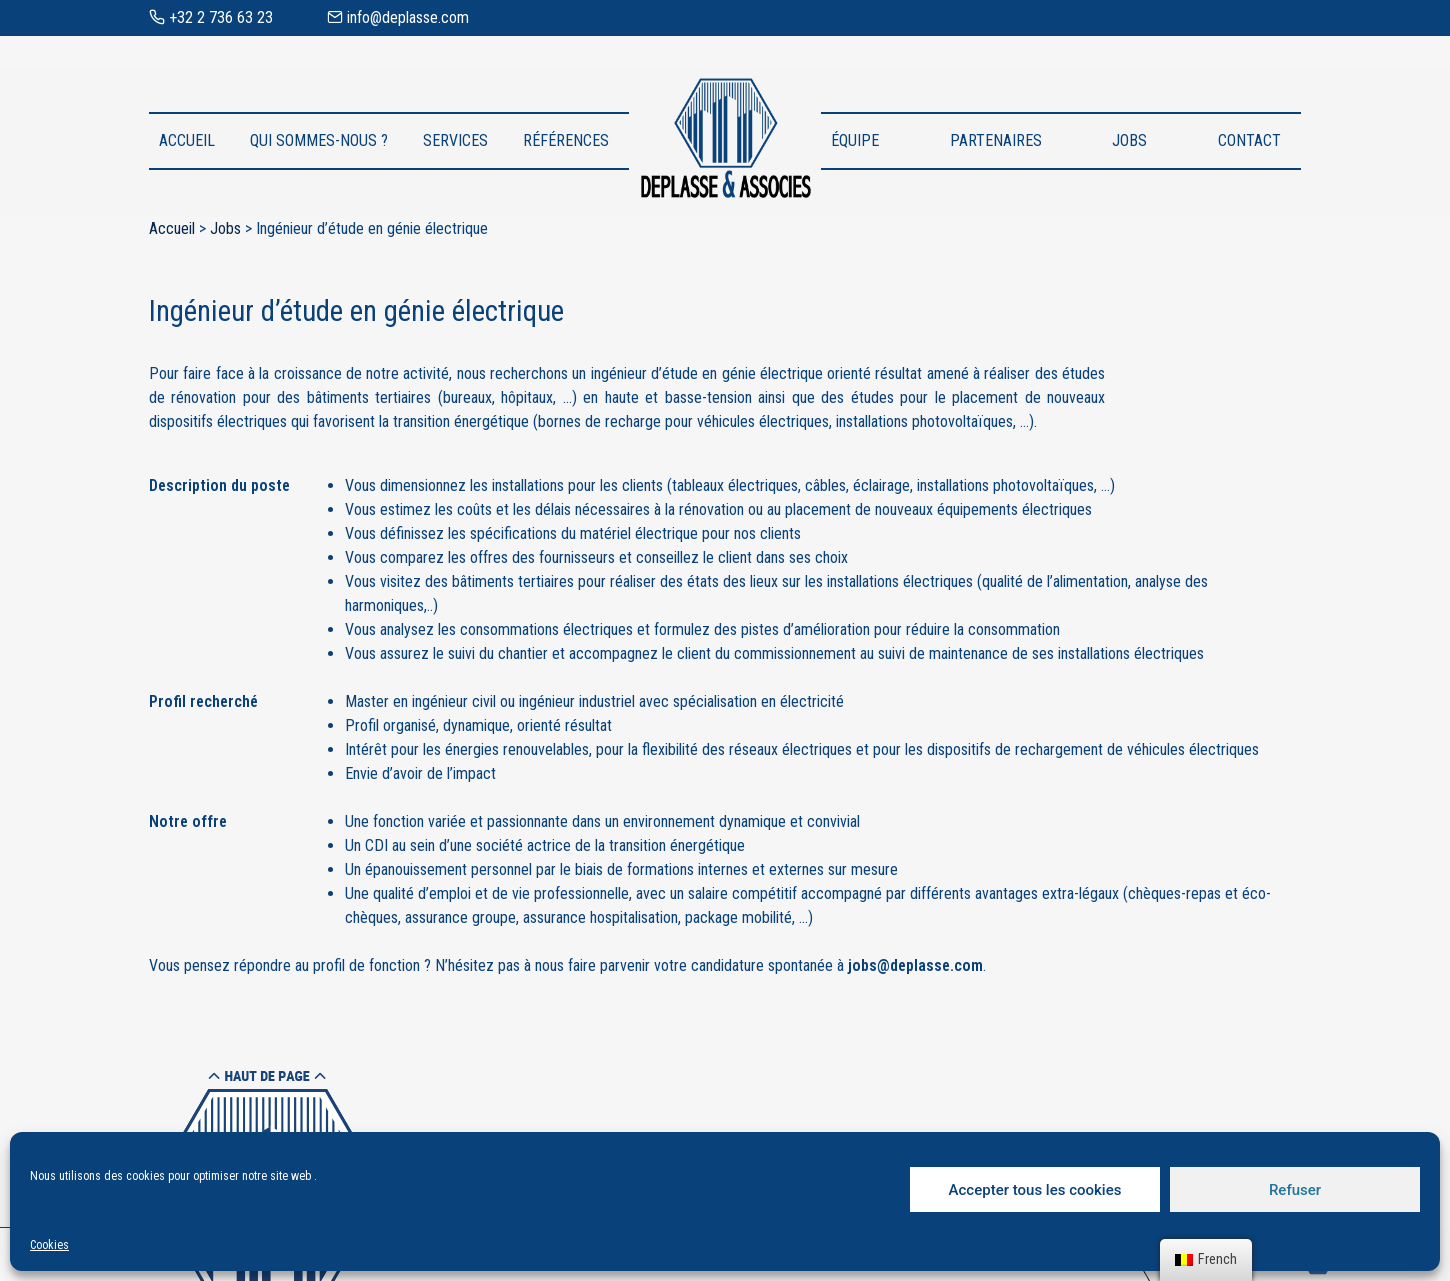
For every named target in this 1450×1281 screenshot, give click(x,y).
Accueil (187, 140)
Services (455, 140)
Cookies (49, 1245)
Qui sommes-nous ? (319, 140)
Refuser (1295, 1190)
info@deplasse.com (398, 17)
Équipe (855, 140)
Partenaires (996, 140)
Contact (1249, 140)
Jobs (1129, 140)
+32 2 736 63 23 (211, 17)
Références (566, 140)
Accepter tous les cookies (1035, 1190)
